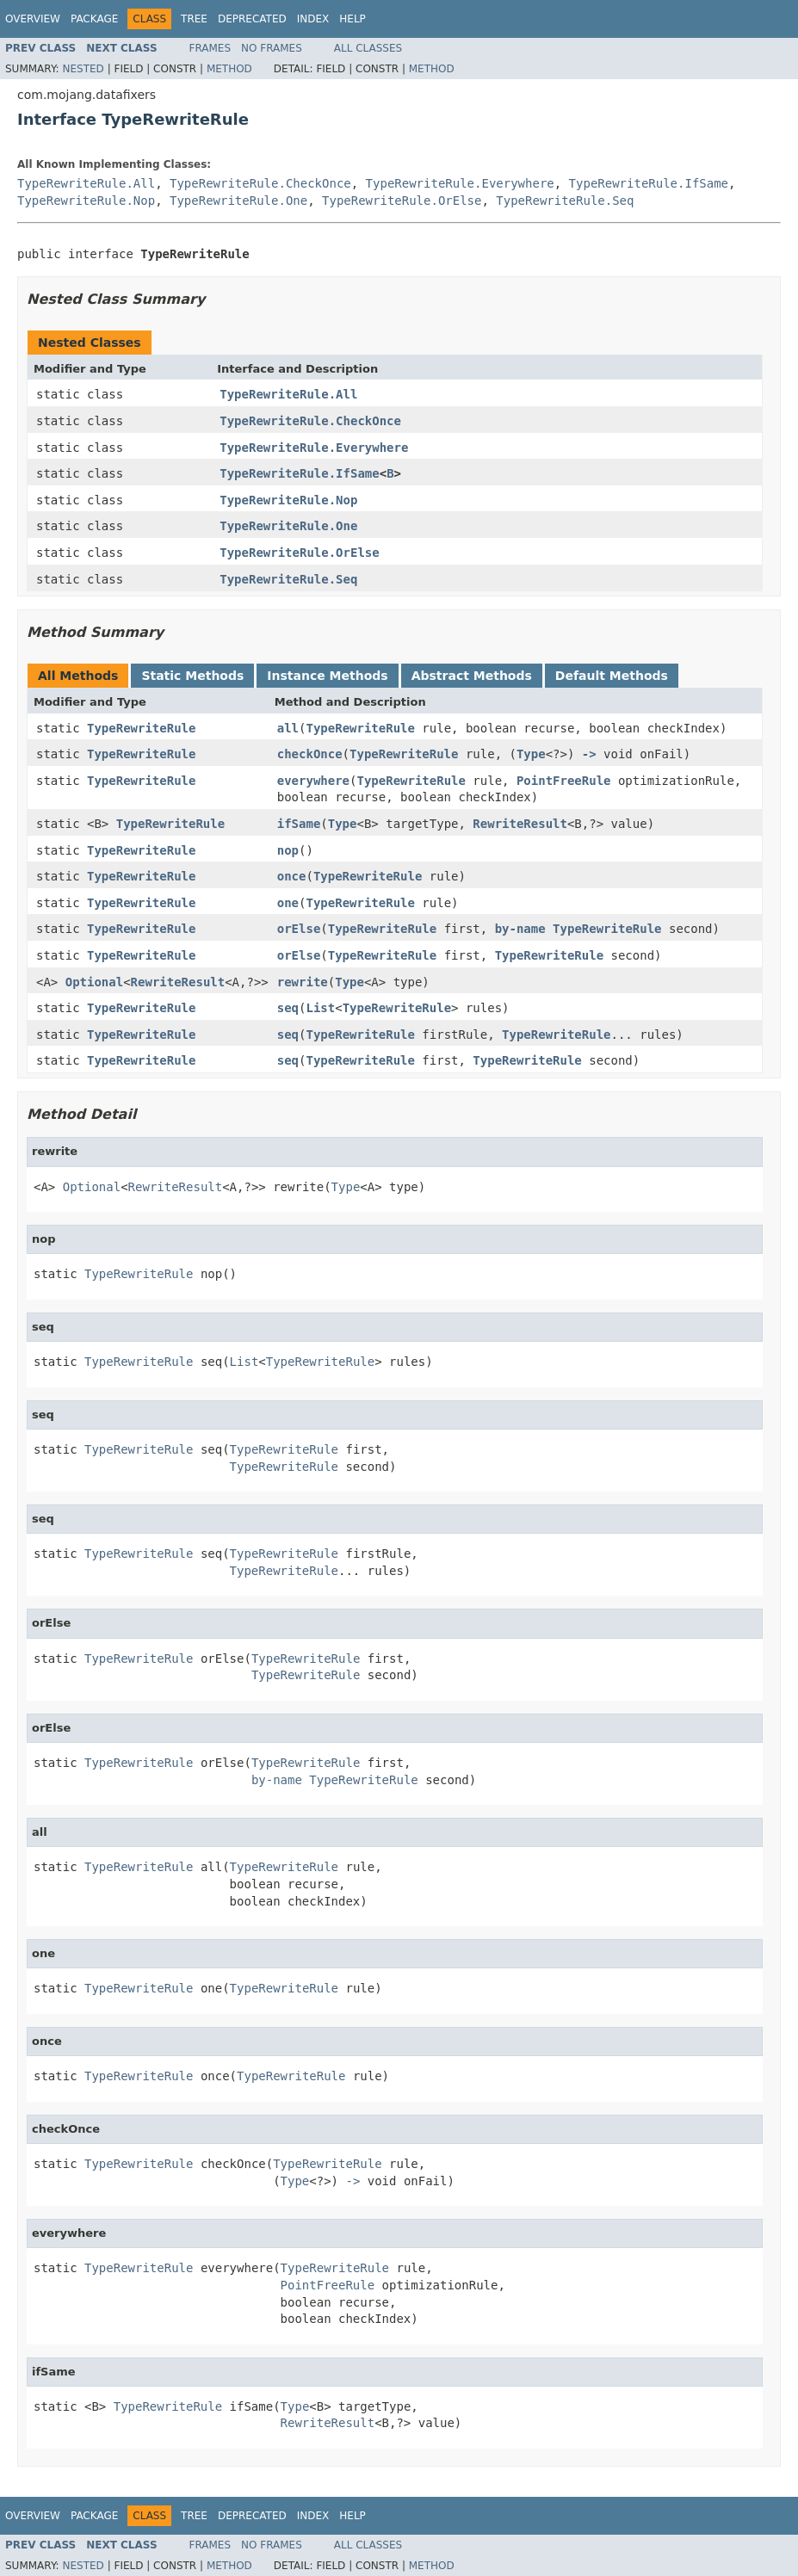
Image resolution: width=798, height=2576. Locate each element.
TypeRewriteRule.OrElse (401, 200)
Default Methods (611, 676)
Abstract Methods (471, 676)
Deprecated (252, 19)
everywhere (313, 781)
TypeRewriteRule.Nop (86, 200)
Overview (32, 19)
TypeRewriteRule (141, 728)
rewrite (302, 982)
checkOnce (310, 754)
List (320, 1008)
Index (313, 19)
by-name (520, 929)
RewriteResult (520, 824)
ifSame (299, 824)
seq (288, 1008)
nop (288, 850)
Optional (94, 982)
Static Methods (192, 676)
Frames (210, 48)
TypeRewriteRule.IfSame (648, 183)
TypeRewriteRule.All (86, 183)
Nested (82, 69)
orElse (299, 929)
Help (352, 19)
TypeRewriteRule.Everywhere (460, 183)
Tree (194, 19)
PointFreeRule (564, 781)
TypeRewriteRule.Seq (565, 200)
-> (589, 754)
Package (94, 19)
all (288, 728)
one (288, 903)
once (291, 876)
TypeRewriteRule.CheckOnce (260, 183)
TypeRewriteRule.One (238, 200)
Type (531, 754)
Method (229, 69)
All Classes (368, 48)
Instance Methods (327, 676)
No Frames (271, 48)
